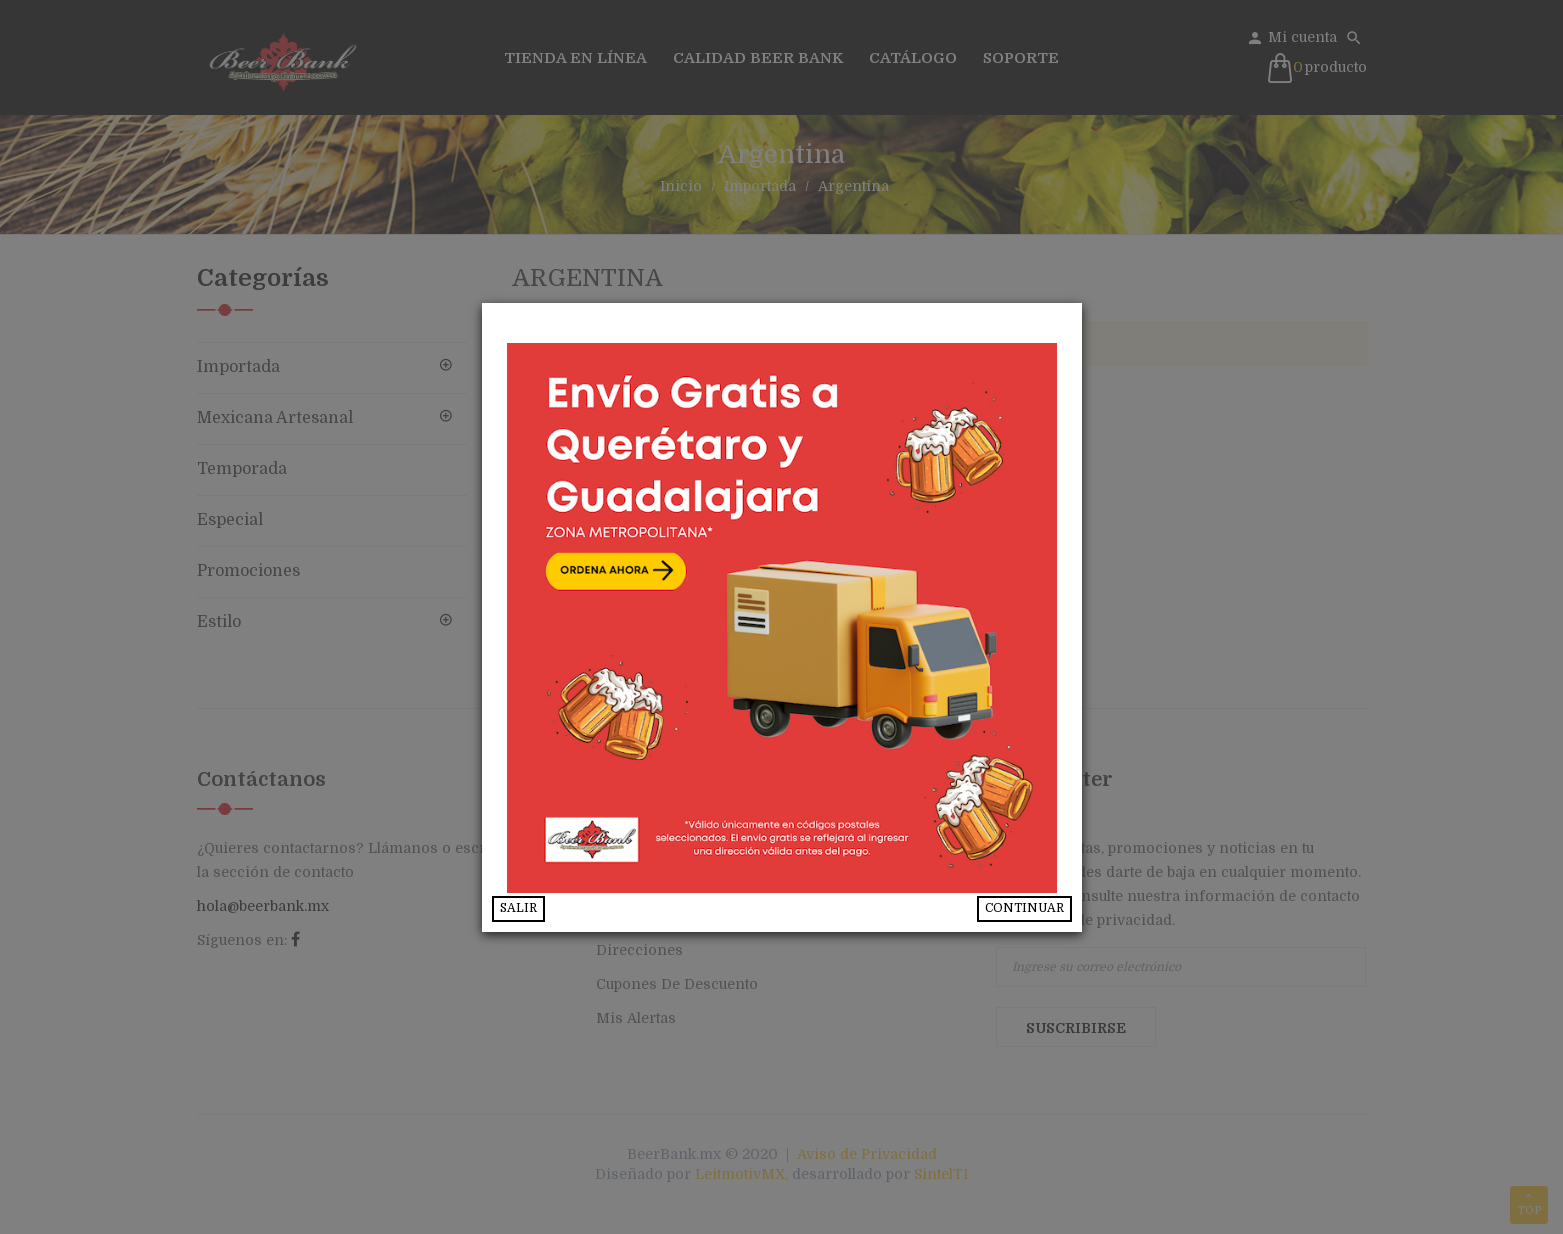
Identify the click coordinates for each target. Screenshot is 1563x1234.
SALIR (518, 908)
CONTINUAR (1024, 908)
